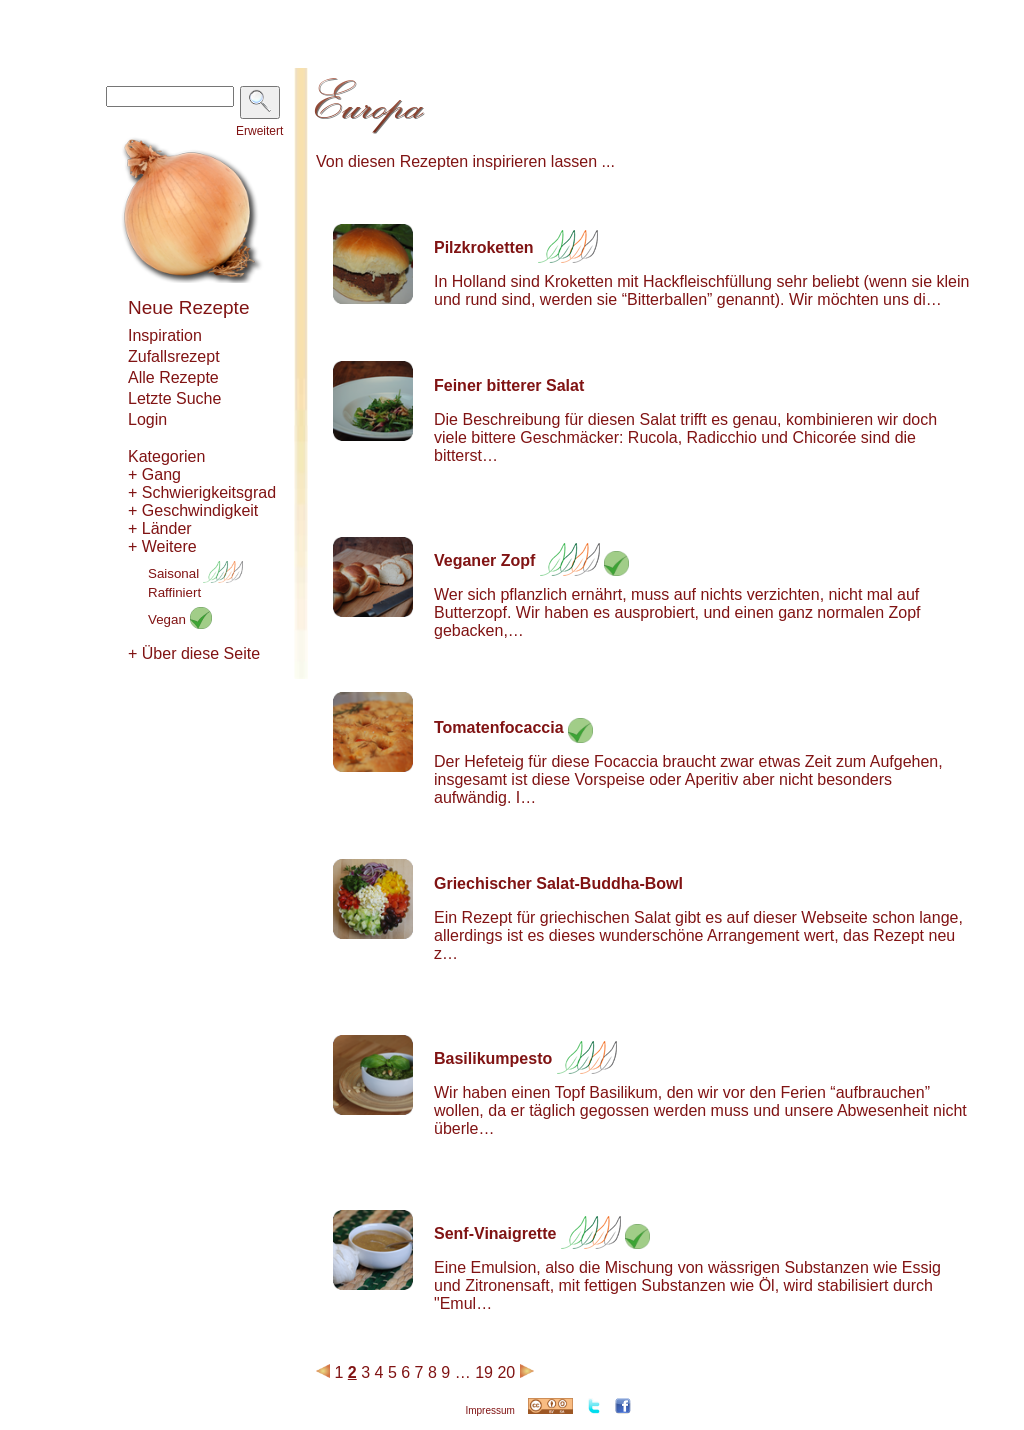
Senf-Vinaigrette (495, 1233)
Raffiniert (174, 592)
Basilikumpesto (493, 1058)
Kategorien (166, 456)
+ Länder (160, 528)
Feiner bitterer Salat (509, 385)
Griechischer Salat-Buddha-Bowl (558, 883)
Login (147, 419)
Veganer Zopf (484, 560)
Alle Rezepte (173, 377)
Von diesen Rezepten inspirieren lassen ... (465, 161)
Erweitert (259, 131)
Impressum (489, 1410)
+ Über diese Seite (194, 653)
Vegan (180, 619)
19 (484, 1372)
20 (506, 1372)
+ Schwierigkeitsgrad (202, 492)
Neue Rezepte (188, 307)
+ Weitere (162, 546)
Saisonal (195, 573)
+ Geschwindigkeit (193, 510)
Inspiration (165, 335)
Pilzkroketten (484, 247)
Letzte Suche (174, 398)
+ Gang (154, 474)
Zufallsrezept (174, 356)
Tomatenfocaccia (499, 727)
